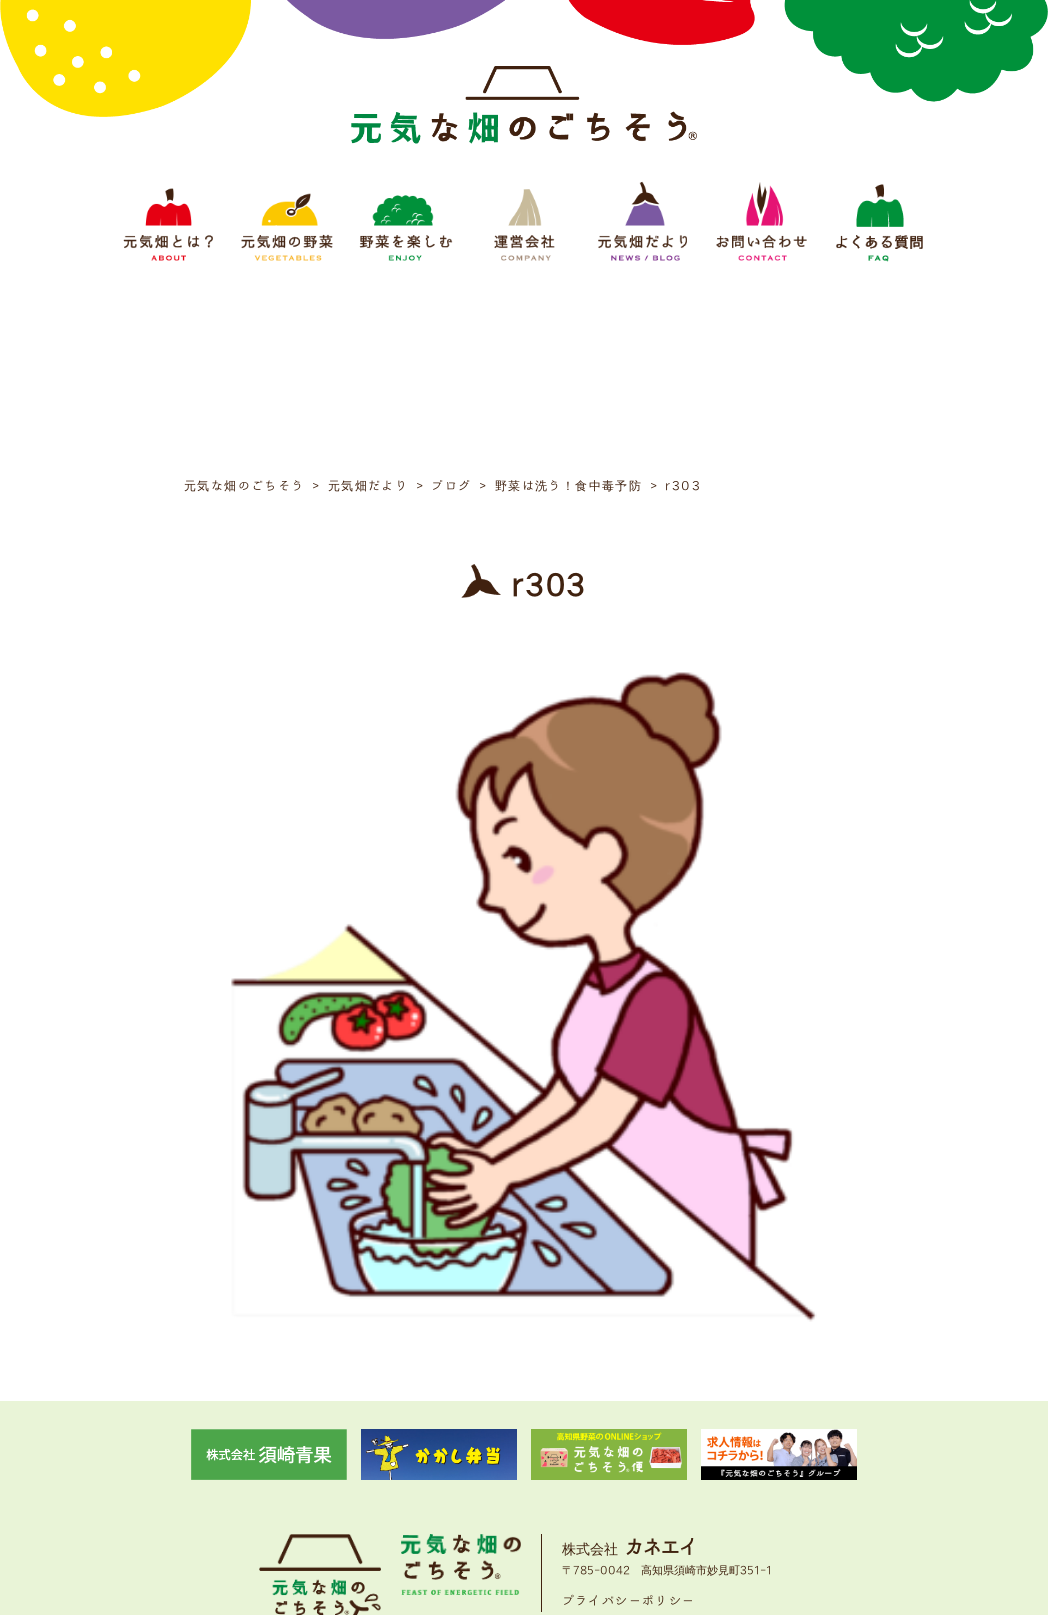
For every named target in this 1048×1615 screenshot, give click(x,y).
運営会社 (530, 1478)
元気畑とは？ (260, 1478)
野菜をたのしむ (446, 1478)
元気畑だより (608, 1478)
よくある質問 (788, 1478)
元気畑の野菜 (350, 1478)
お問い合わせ (698, 1478)
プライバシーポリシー (629, 1415)
